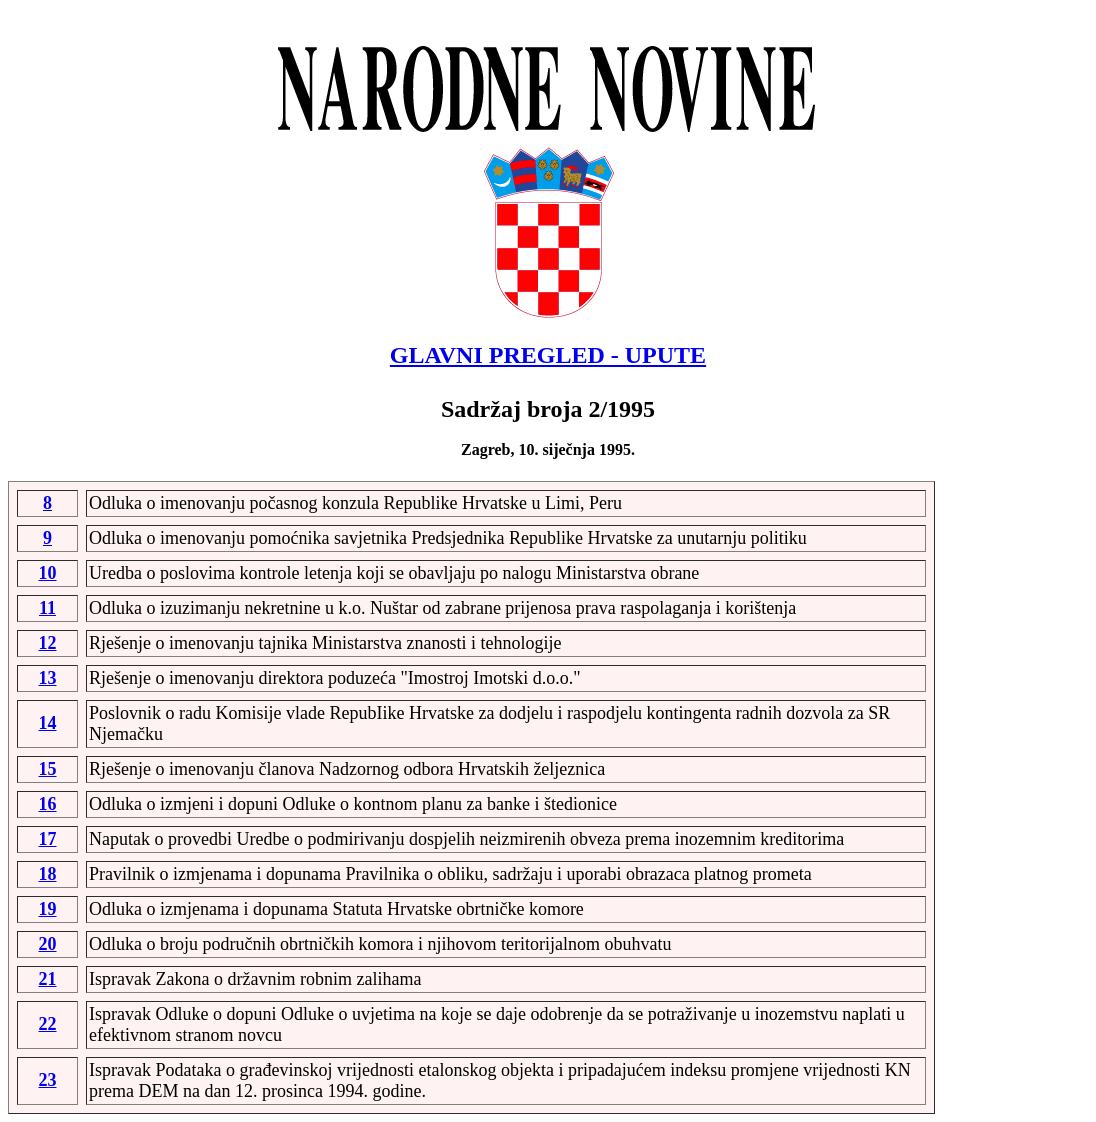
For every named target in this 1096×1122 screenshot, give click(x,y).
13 (48, 678)
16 (48, 804)
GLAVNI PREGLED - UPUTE (548, 355)
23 (48, 1080)
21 (48, 979)
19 (48, 909)
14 (48, 723)
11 (47, 608)
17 (48, 839)
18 (48, 874)
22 (48, 1024)
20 (48, 944)
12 (48, 643)
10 (48, 573)
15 (48, 769)
